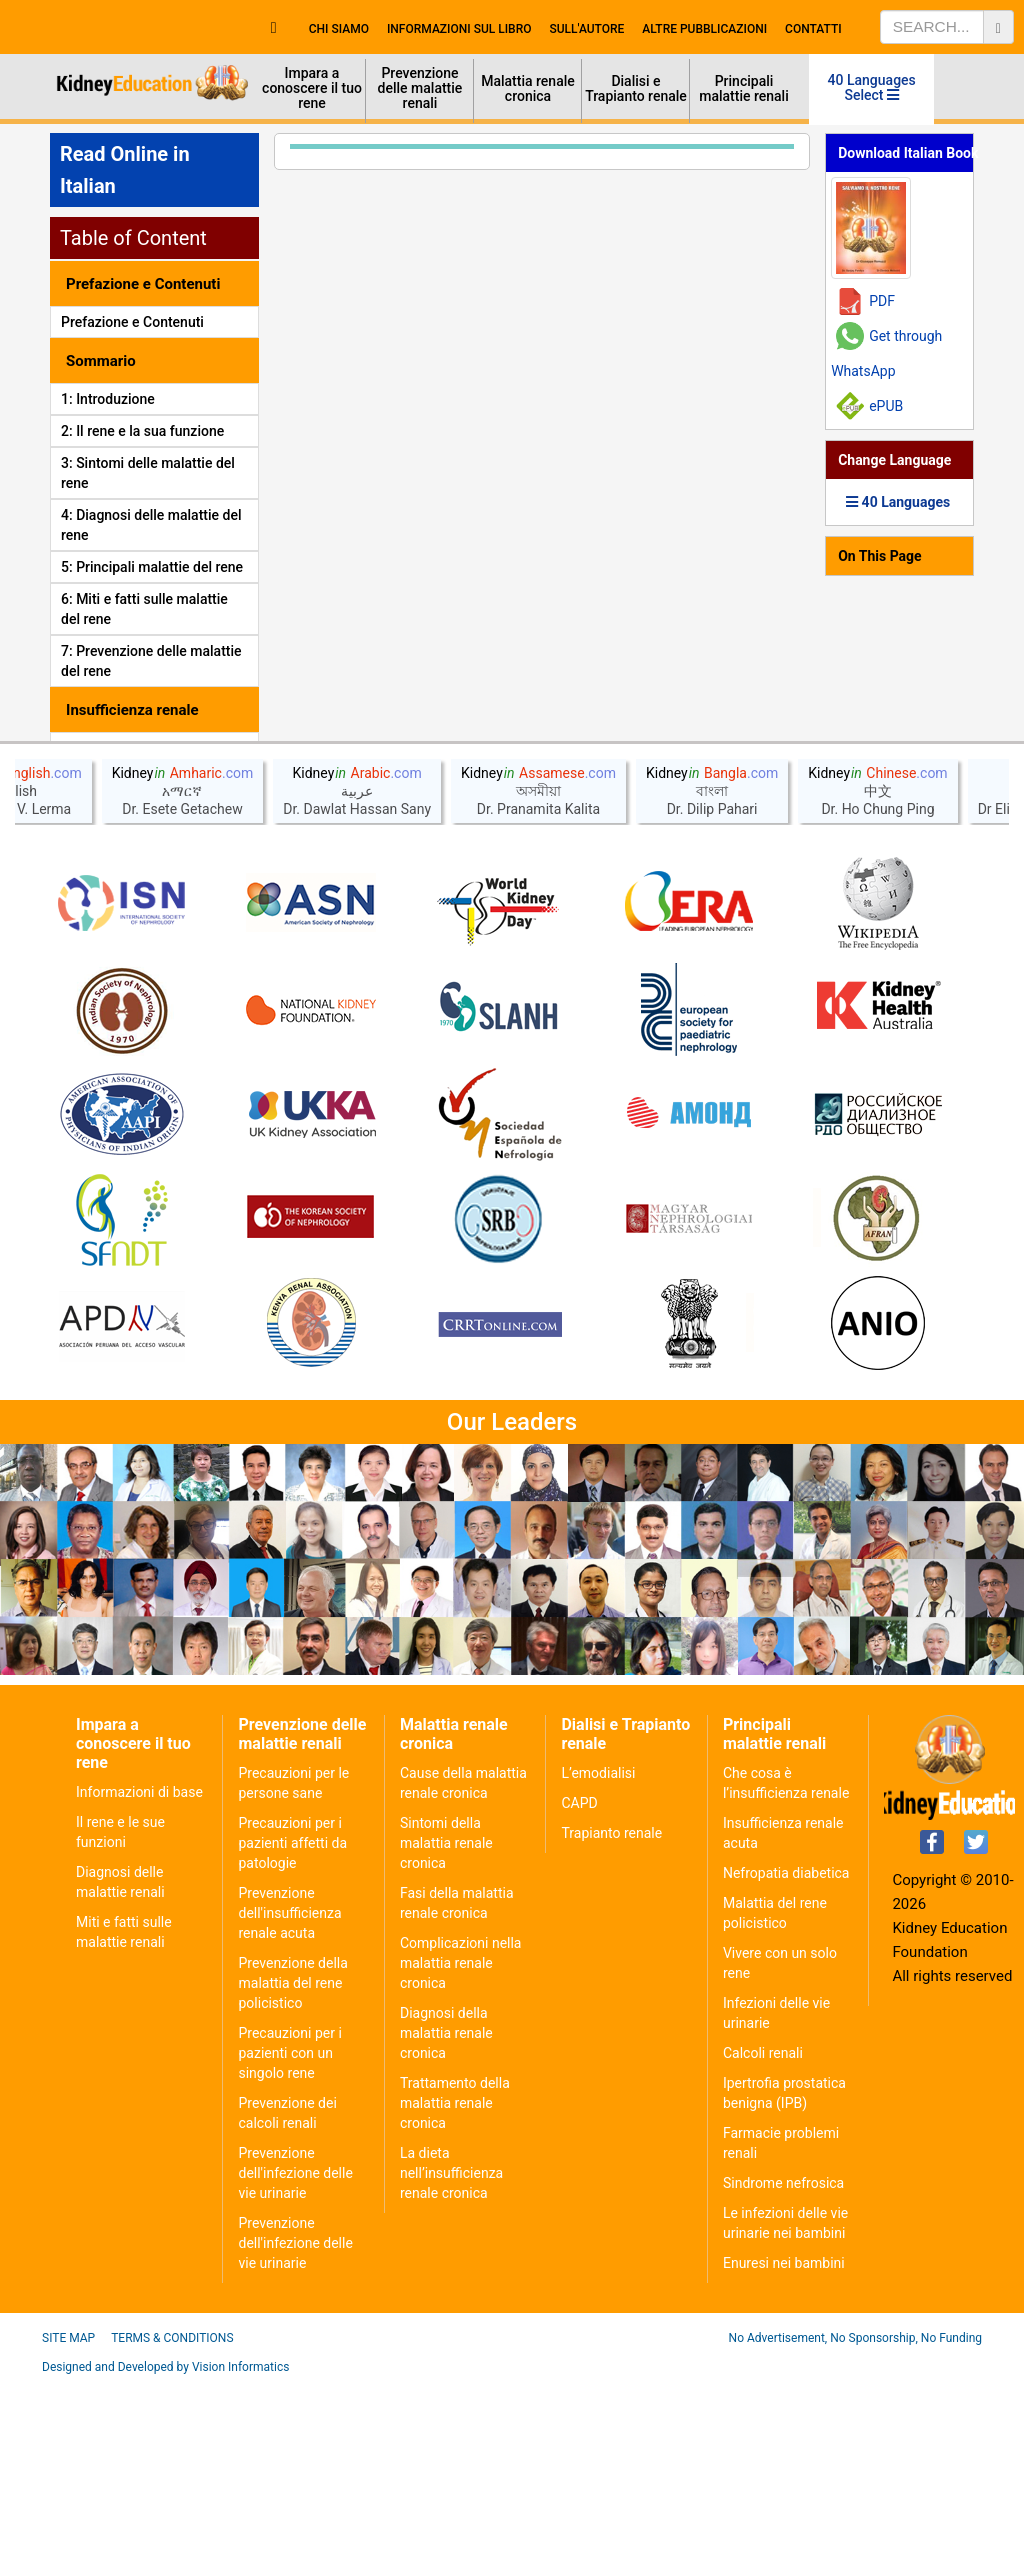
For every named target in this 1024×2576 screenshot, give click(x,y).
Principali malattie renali (744, 88)
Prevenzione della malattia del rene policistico (292, 2177)
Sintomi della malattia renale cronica (446, 2037)
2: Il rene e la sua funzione (142, 431)
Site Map (68, 2532)
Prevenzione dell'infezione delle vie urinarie (295, 2367)
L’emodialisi (598, 1967)
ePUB (886, 406)
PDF (882, 301)
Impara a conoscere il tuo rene (312, 88)
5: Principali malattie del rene (152, 567)
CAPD (579, 1997)
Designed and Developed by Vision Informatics (165, 2561)
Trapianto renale (611, 2027)
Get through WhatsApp (886, 353)
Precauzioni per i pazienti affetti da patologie (292, 2037)
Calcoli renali (763, 2247)
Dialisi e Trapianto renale (636, 88)
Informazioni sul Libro (459, 29)
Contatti (813, 29)
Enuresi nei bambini (784, 2457)
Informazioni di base (139, 1986)
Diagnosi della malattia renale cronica (446, 2227)
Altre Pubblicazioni (704, 29)
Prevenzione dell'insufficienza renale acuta (289, 2107)
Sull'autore (587, 29)
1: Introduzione (108, 399)
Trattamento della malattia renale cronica (455, 2297)
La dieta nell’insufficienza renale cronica (451, 2367)
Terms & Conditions (172, 2532)
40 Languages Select (872, 87)
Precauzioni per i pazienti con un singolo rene (289, 2247)
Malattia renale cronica (528, 88)
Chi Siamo (339, 29)
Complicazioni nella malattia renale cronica (461, 2157)
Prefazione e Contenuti (132, 322)
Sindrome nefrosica (783, 2377)
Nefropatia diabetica (786, 2067)
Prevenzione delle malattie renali (420, 88)
